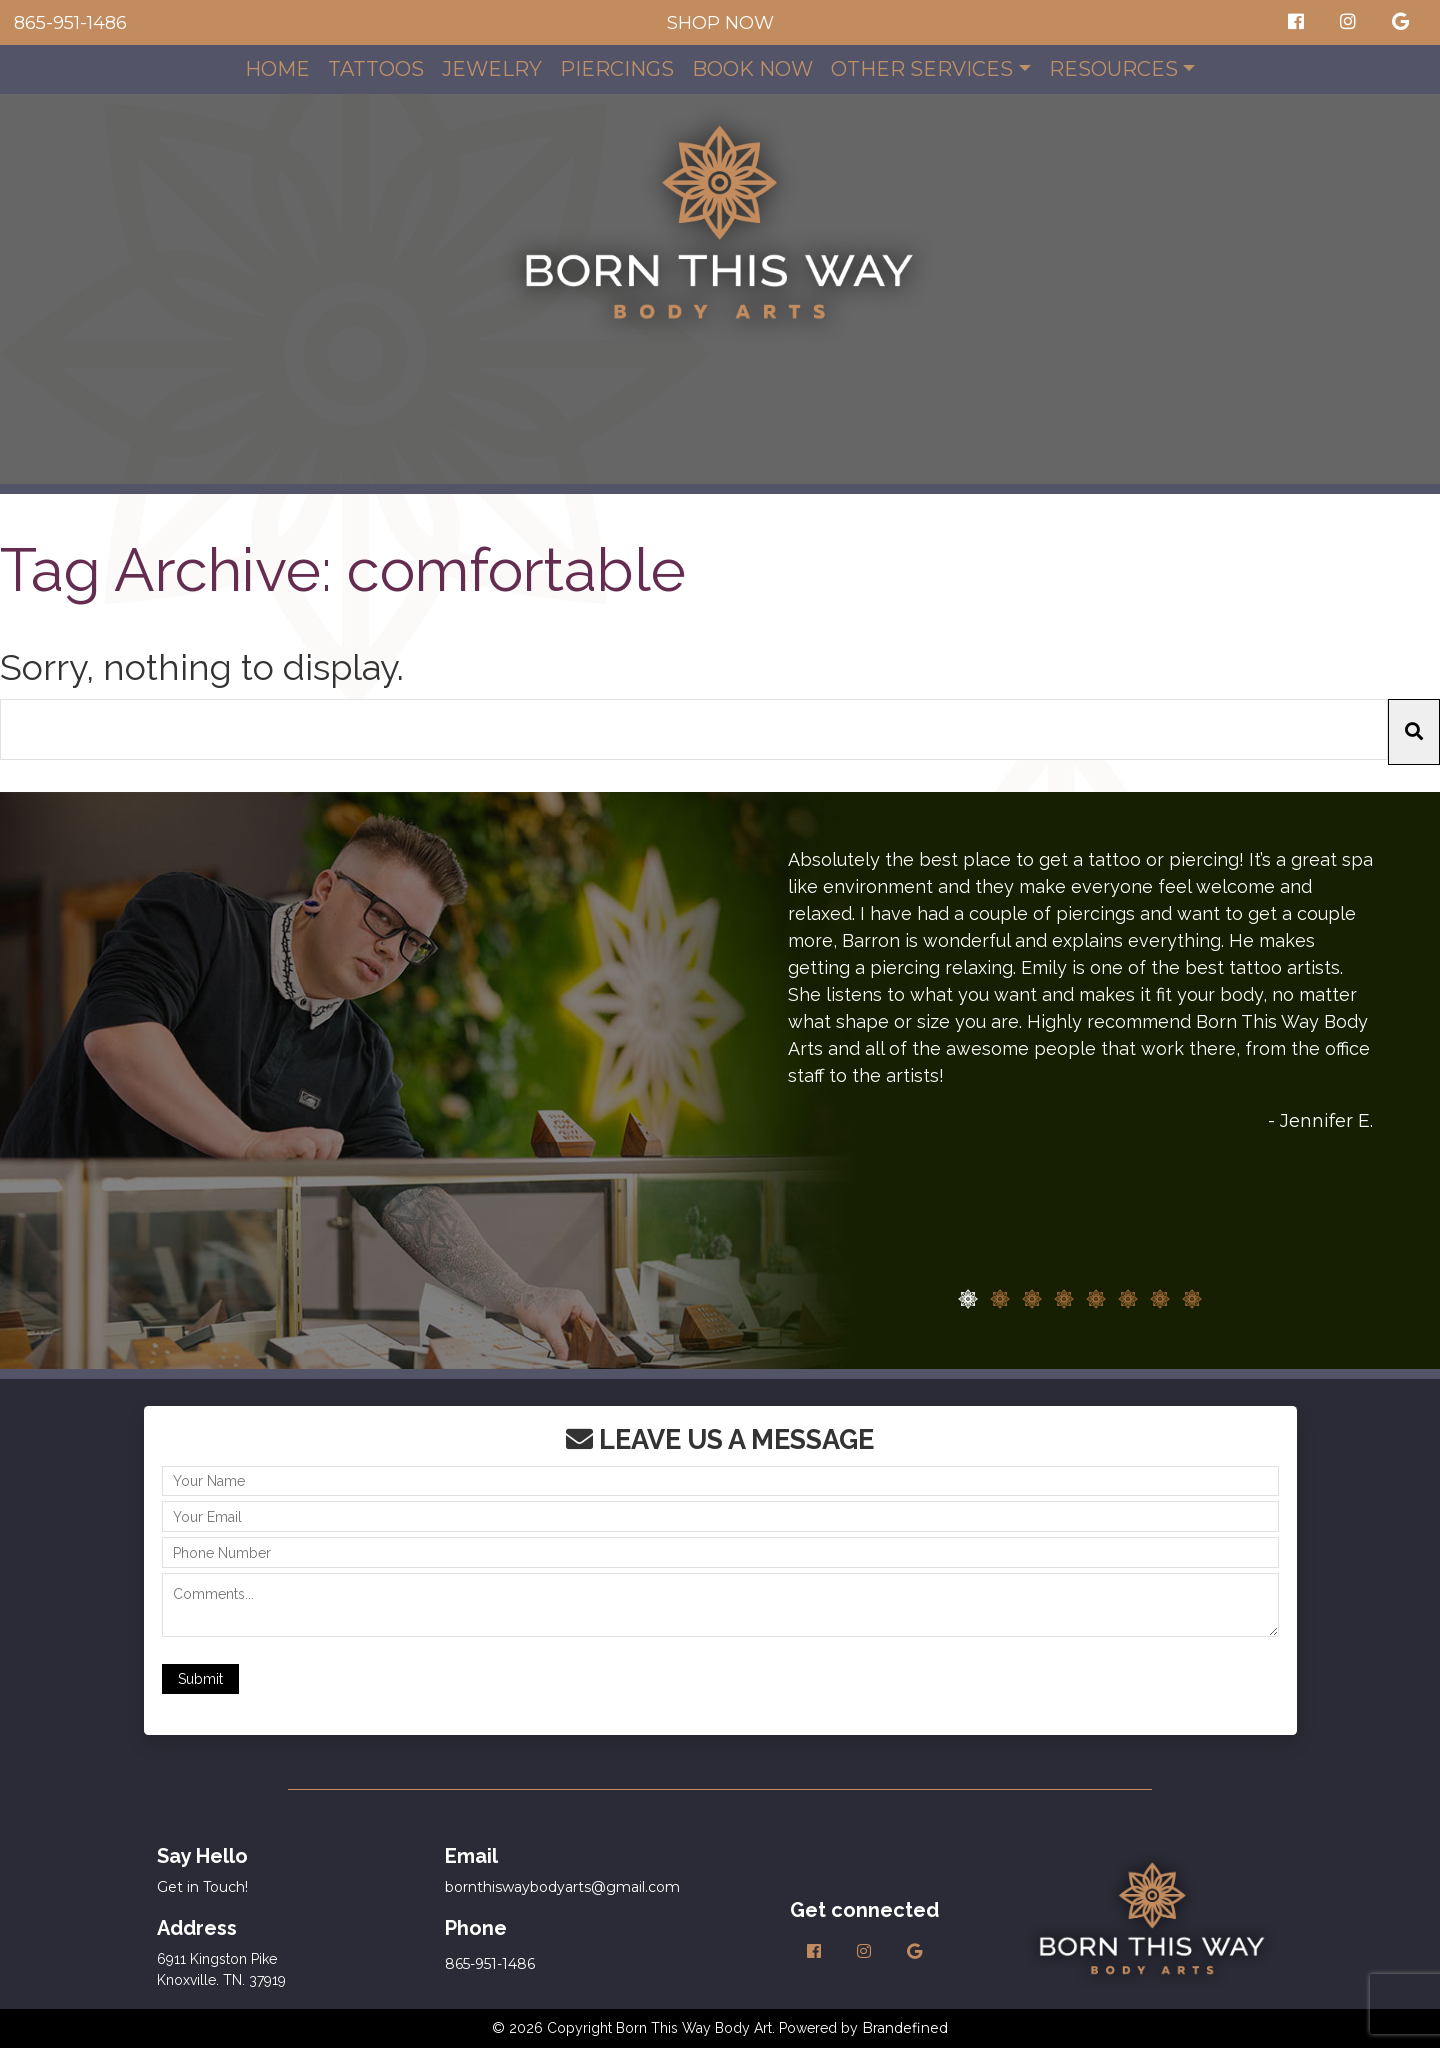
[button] (1414, 732)
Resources (1113, 69)
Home (277, 69)
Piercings (617, 69)
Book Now (752, 69)
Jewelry (492, 69)
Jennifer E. (1326, 1121)
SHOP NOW (720, 23)
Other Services (922, 69)
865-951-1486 (70, 23)
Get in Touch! (202, 1887)
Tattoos (376, 69)
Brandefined (905, 2028)
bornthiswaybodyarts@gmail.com (562, 1887)
